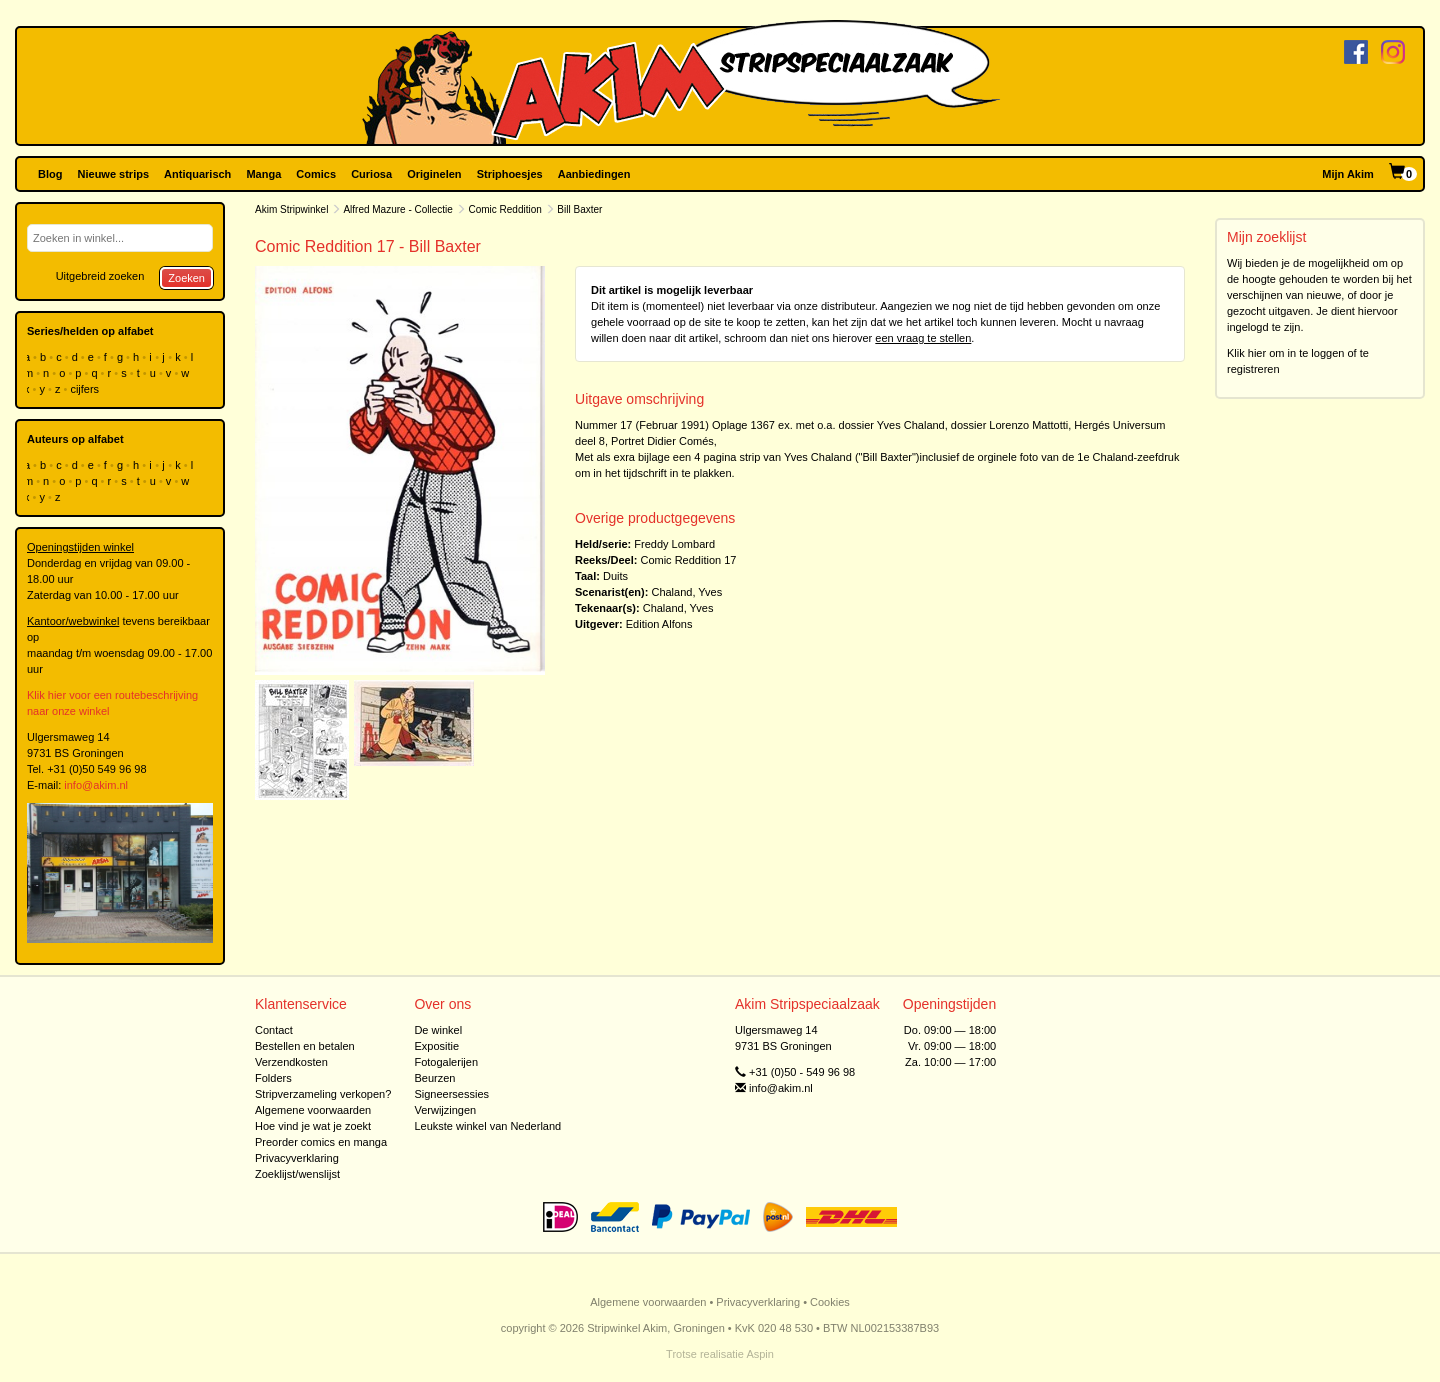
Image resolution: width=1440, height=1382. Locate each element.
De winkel (438, 1030)
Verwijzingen (445, 1110)
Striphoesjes (510, 174)
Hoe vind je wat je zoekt (313, 1126)
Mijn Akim (1348, 174)
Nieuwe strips (114, 174)
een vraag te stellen (923, 338)
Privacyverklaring (297, 1158)
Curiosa (371, 174)
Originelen (434, 174)
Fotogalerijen (446, 1062)
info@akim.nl (96, 785)
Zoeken (186, 278)
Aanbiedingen (594, 174)
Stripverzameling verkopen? (323, 1094)
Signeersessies (451, 1094)
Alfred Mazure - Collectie (397, 209)
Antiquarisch (197, 174)
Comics (316, 174)
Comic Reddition (504, 209)
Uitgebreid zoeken (100, 276)
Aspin (760, 1354)
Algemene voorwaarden (313, 1110)
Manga (263, 174)
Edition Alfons (659, 624)
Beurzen (434, 1078)
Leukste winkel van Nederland (487, 1126)
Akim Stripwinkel (291, 209)
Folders (273, 1078)
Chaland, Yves (686, 592)
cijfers (86, 389)
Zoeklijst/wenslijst (297, 1174)
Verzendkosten (291, 1062)
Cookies (830, 1302)
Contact (274, 1030)
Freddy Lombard (674, 544)
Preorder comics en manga (321, 1142)
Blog (50, 174)
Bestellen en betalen (305, 1046)
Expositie (436, 1046)
